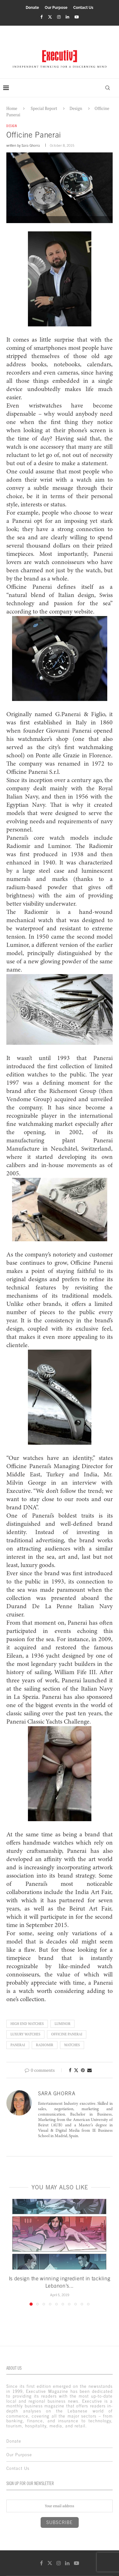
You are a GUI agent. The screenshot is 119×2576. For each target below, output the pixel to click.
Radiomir (44, 2045)
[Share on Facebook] (70, 2070)
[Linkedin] (67, 17)
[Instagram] (59, 17)
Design (75, 108)
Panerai (17, 2045)
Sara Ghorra (31, 145)
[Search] (107, 88)
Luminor (62, 2023)
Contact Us (83, 7)
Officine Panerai (66, 2034)
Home (11, 108)
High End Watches (27, 2023)
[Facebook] (41, 17)
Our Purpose (56, 7)
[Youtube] (77, 17)
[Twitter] (50, 17)
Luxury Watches (25, 2034)
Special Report (44, 108)
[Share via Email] (89, 2070)
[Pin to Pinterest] (83, 2070)
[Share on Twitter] (76, 2070)
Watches (72, 2045)
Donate (32, 7)
